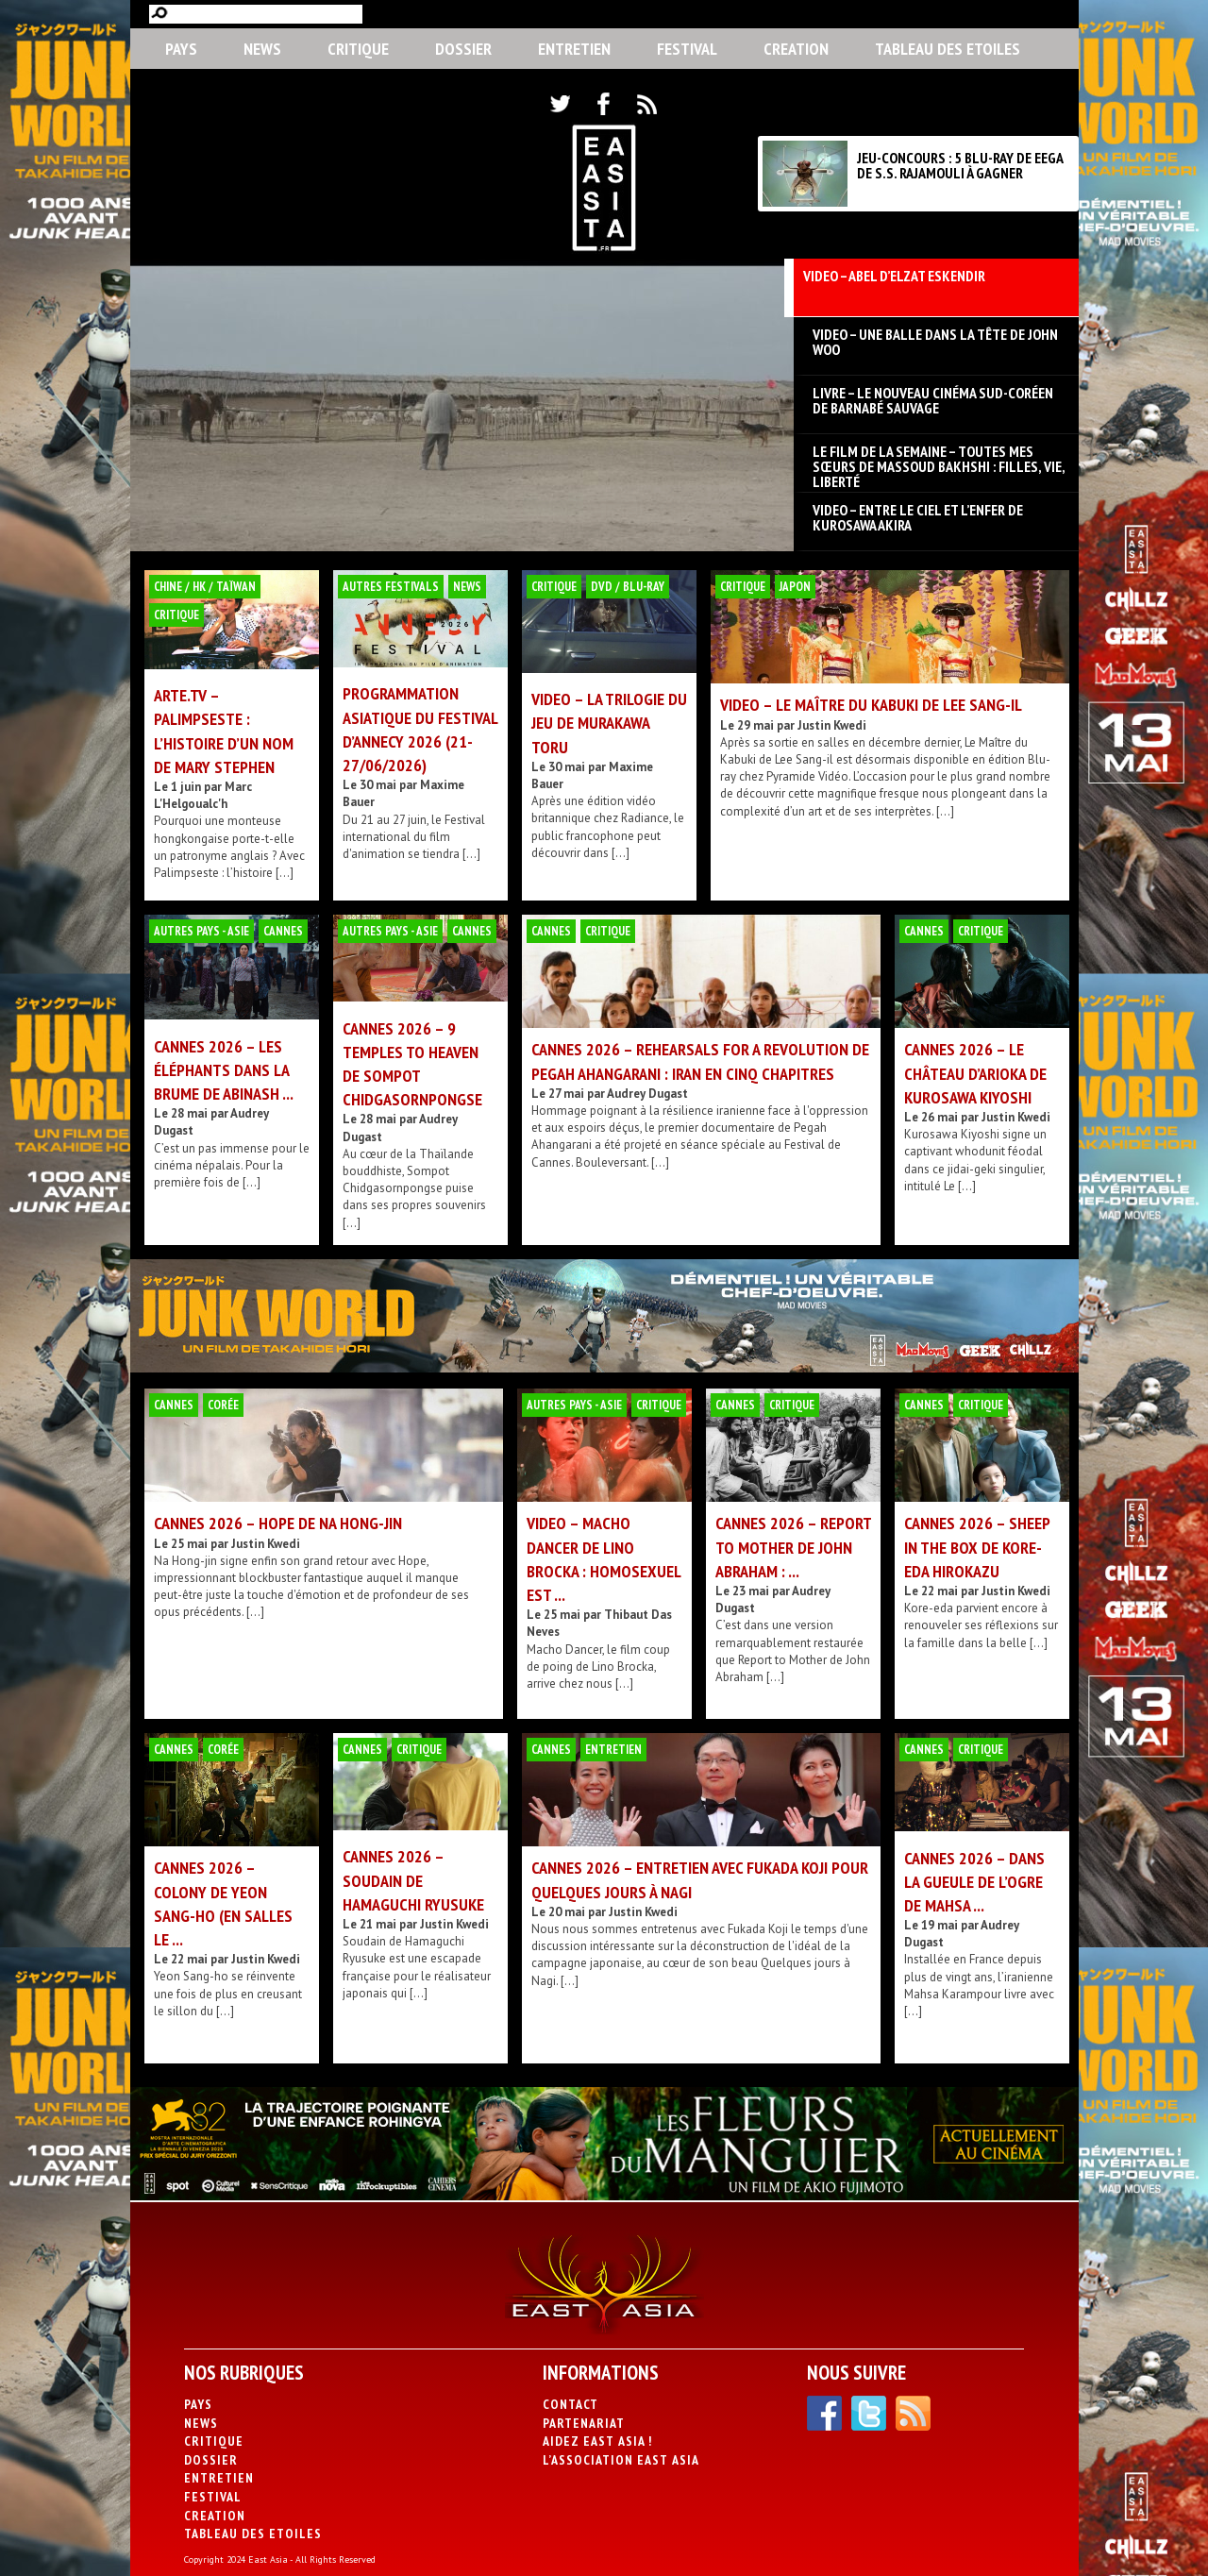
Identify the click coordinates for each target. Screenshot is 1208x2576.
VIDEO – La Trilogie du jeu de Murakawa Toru (609, 722)
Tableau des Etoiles (947, 48)
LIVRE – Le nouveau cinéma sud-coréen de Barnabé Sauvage (933, 400)
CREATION (796, 48)
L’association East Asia (621, 2459)
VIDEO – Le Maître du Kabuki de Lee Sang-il (871, 705)
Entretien (574, 48)
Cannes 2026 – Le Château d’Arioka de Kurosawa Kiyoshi (975, 1072)
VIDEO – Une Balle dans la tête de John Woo (935, 342)
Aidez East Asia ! (597, 2441)
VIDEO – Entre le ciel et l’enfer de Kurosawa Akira (918, 517)
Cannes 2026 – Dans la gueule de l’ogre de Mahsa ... (974, 1881)
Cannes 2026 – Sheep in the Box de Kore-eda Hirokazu (976, 1546)
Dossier (463, 48)
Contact (570, 2404)
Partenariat (584, 2423)
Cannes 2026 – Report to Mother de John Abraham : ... (793, 1546)
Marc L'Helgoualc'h (203, 795)
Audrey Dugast (647, 1094)
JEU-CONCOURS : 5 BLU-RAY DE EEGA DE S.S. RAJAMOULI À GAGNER (960, 165)
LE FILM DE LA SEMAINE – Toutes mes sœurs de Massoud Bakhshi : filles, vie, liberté (939, 459)
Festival (687, 48)
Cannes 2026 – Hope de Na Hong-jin (278, 1523)
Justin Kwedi (831, 725)
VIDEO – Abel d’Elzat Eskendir (894, 276)
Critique (358, 48)
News (262, 48)
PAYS (181, 48)
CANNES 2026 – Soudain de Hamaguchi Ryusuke (413, 1879)
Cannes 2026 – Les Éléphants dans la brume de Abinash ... (224, 1069)
